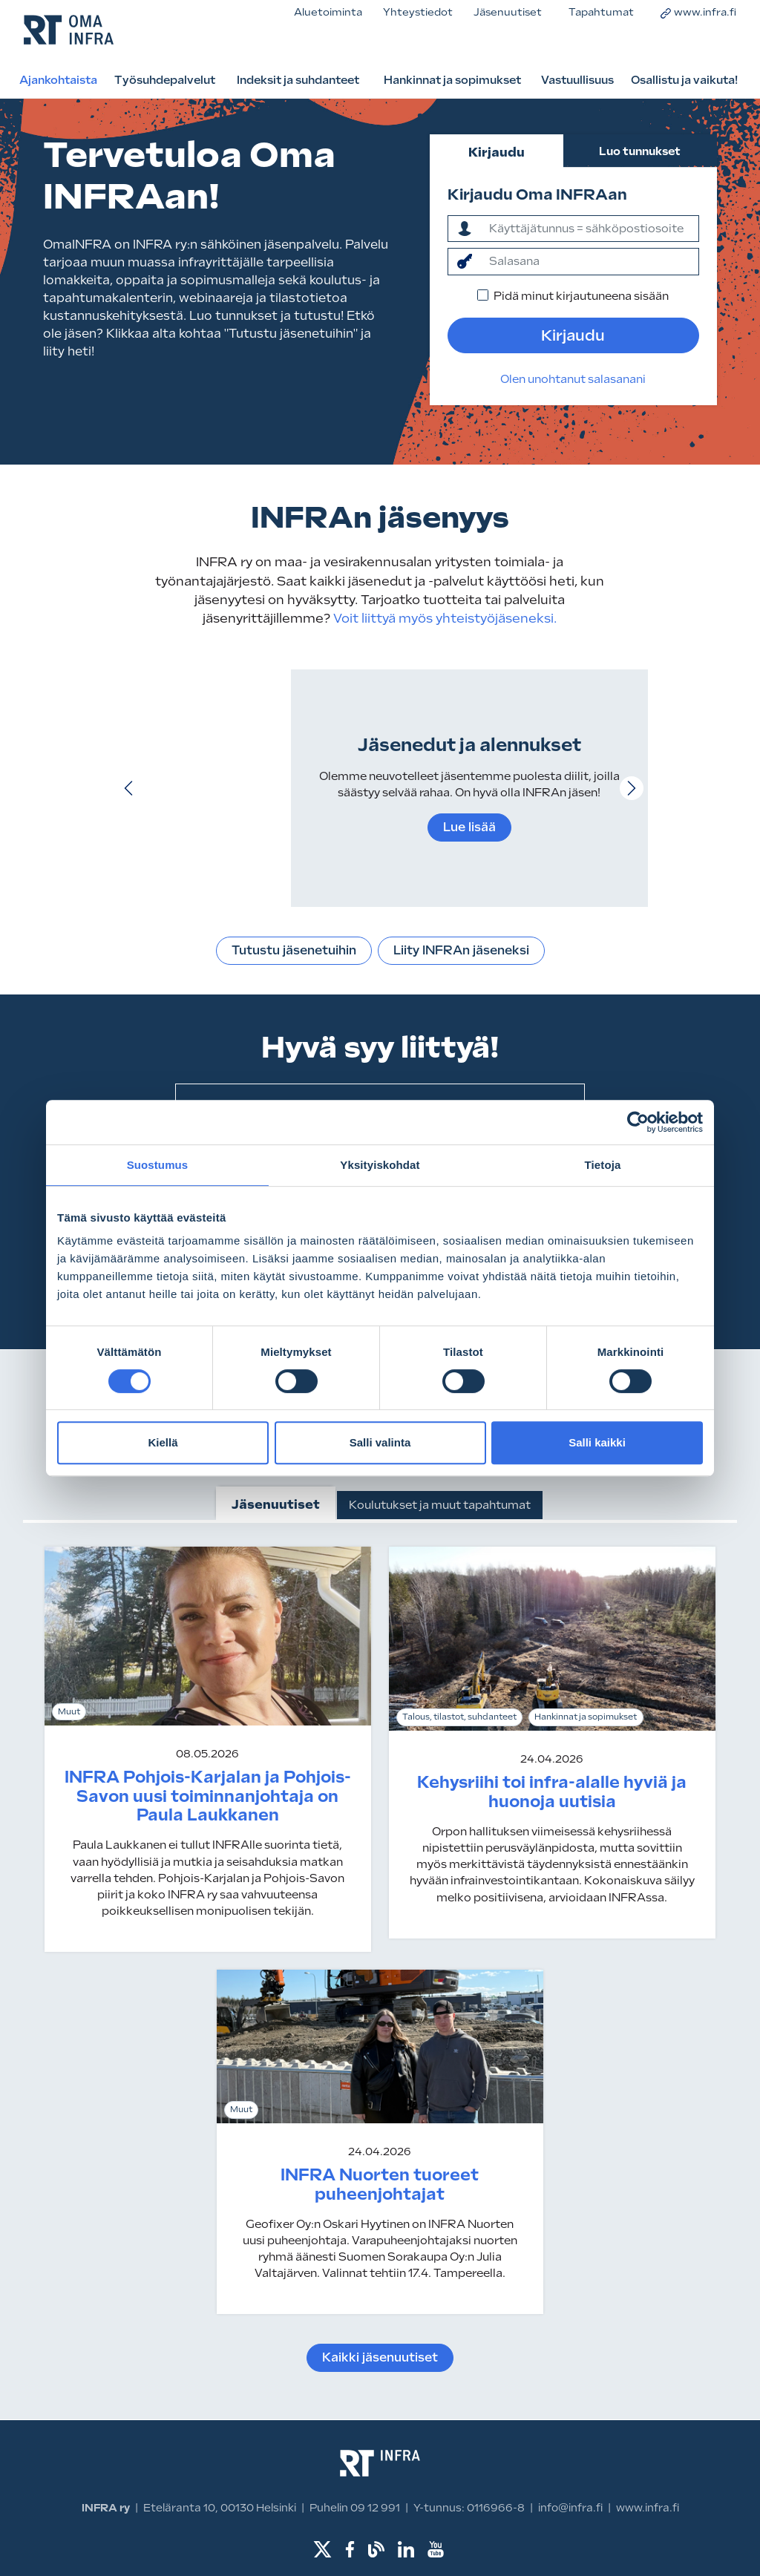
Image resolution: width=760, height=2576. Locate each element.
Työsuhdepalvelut (164, 80)
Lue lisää (469, 827)
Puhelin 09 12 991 (354, 2508)
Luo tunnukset (640, 151)
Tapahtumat (601, 12)
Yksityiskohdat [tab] (379, 1164)
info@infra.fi (570, 2508)
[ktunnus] (589, 228)
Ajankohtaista (58, 80)
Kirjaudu (496, 152)
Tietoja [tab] (603, 1164)
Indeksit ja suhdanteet (298, 80)
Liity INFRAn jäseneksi (461, 950)
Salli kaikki (597, 1442)
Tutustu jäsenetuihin (294, 950)
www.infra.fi (698, 12)
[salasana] (589, 261)
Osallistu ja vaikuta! (684, 80)
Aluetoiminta (328, 12)
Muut (69, 1712)
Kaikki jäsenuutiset (380, 2357)
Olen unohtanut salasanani (573, 379)
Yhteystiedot (418, 12)
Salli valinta (380, 1442)
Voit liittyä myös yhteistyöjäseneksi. (443, 618)
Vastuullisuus (577, 80)
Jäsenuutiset (508, 12)
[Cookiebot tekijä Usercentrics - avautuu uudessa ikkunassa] (638, 1122)
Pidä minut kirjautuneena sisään (581, 296)
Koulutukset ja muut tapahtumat (440, 1505)
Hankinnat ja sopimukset (452, 80)
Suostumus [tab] (158, 1164)
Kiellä (162, 1442)
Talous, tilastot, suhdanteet (459, 1717)
